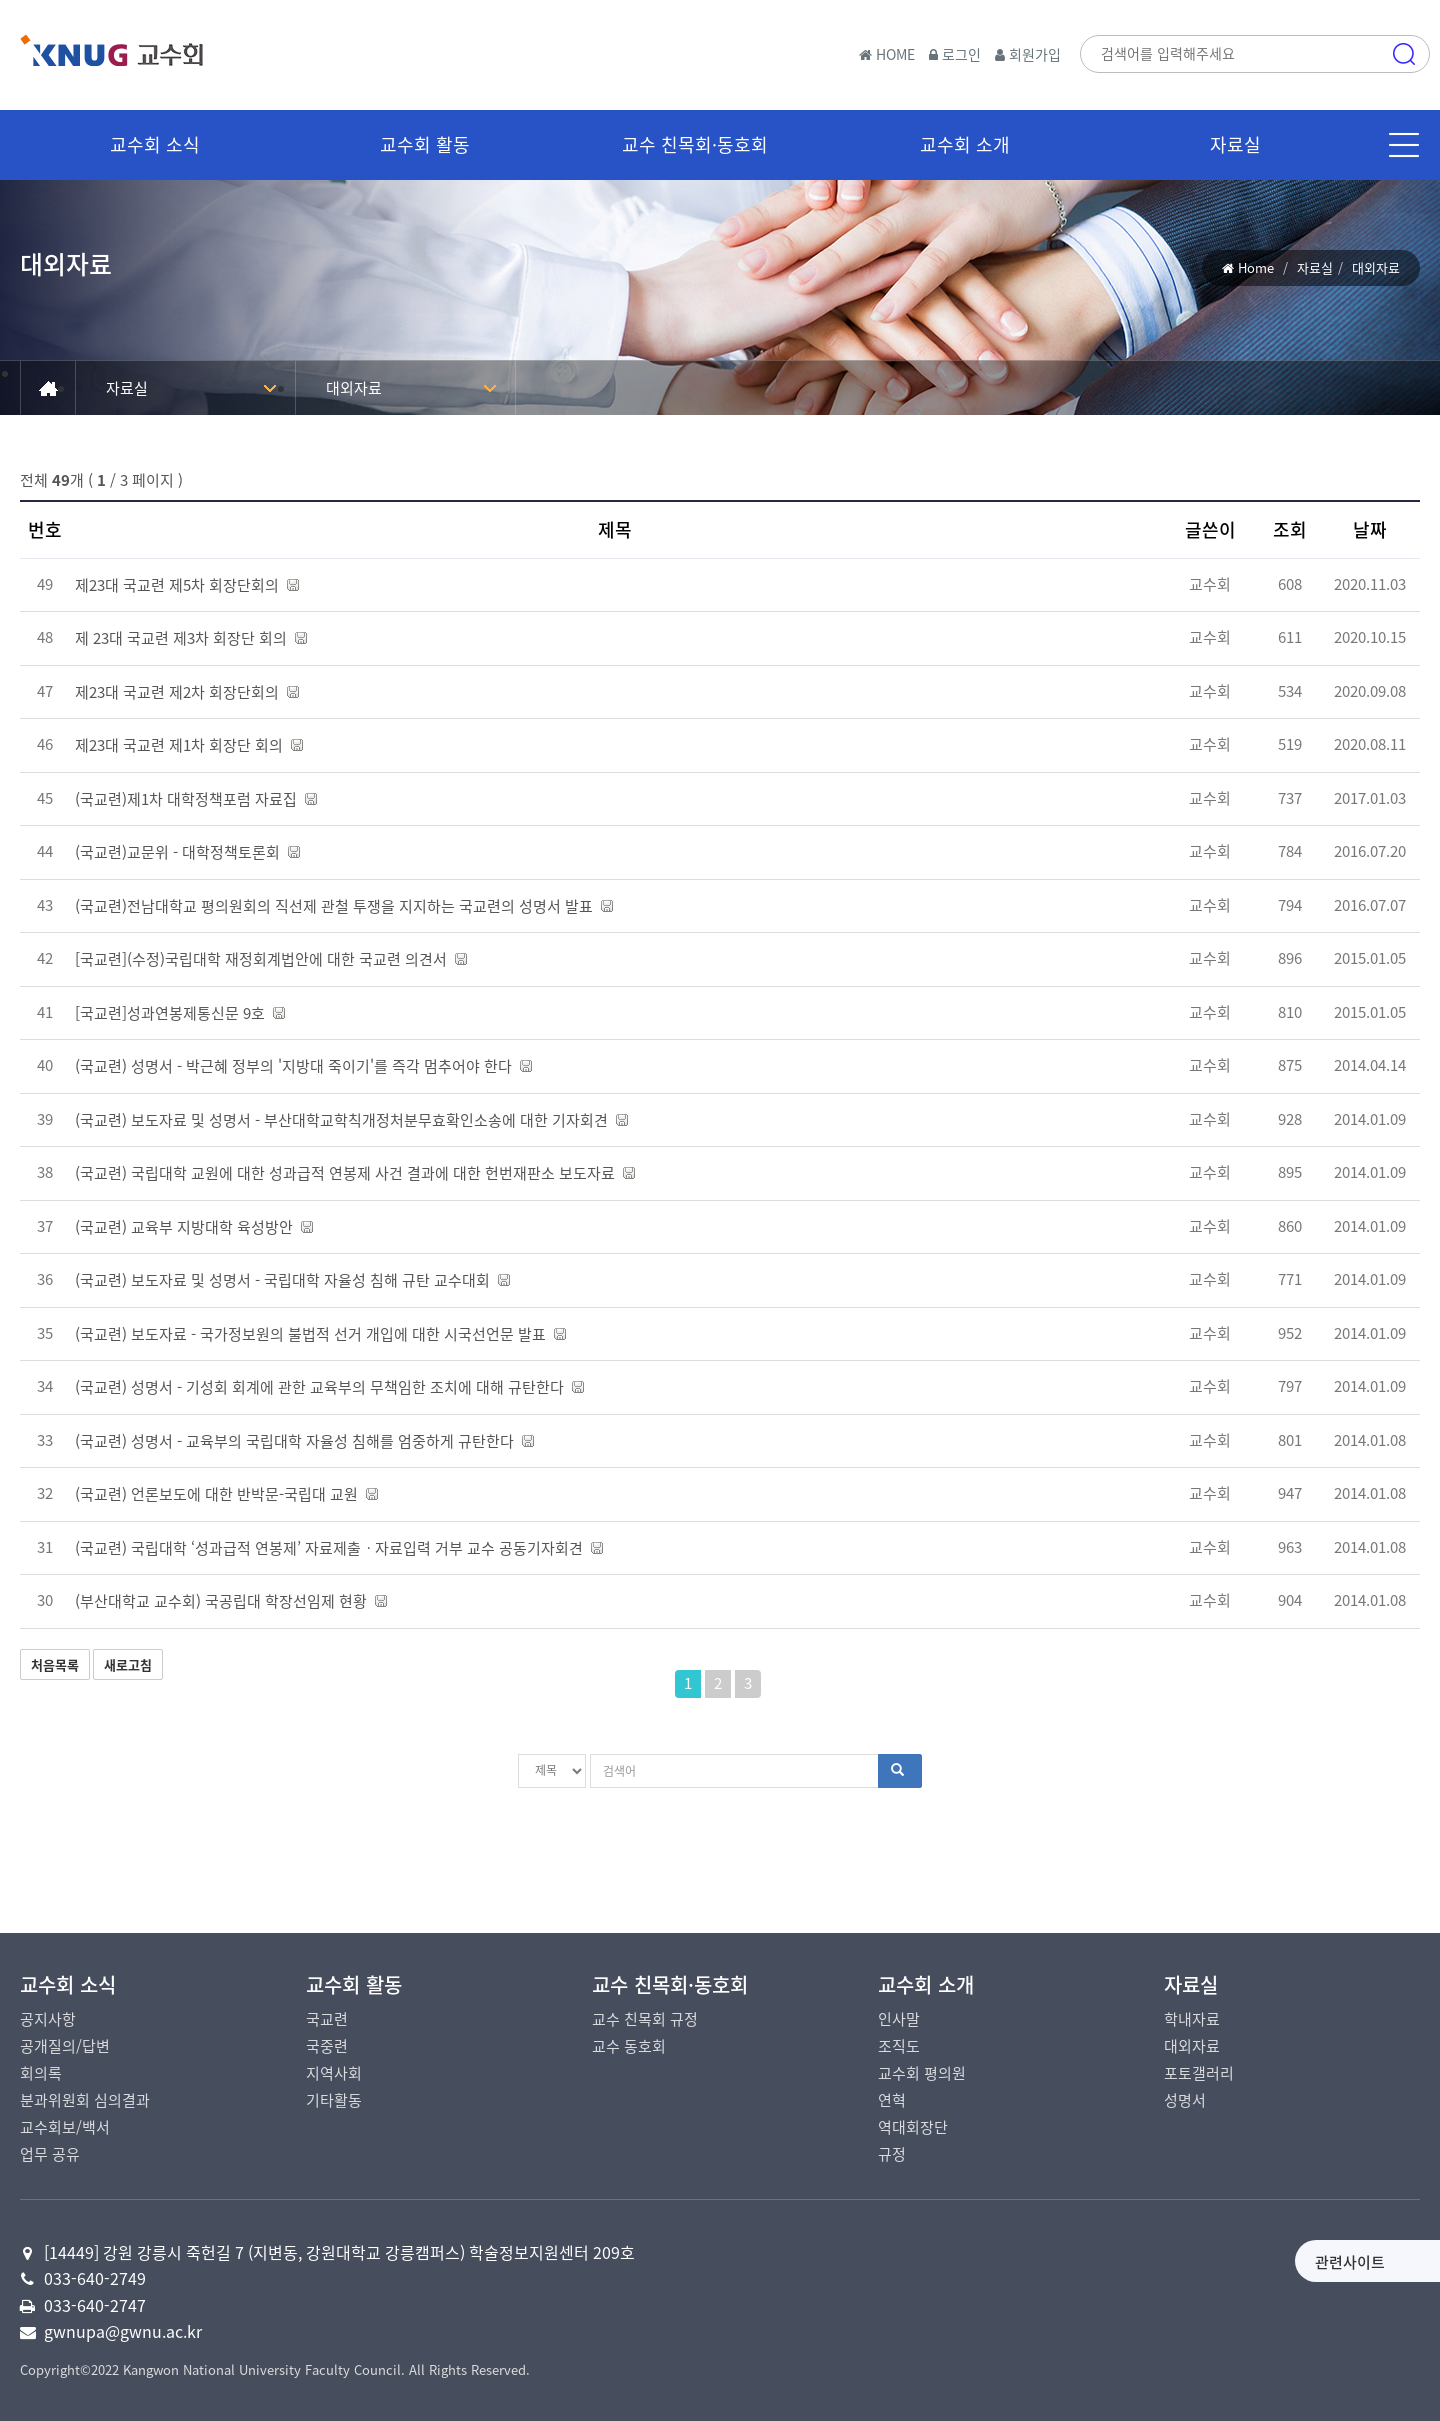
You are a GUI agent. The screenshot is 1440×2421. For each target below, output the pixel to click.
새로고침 (128, 1664)
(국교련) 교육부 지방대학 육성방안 (194, 1227)
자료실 (1315, 267)
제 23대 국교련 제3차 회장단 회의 (191, 638)
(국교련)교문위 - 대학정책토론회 (187, 852)
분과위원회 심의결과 (85, 2100)
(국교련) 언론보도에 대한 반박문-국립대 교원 (226, 1494)
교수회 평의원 (922, 2073)
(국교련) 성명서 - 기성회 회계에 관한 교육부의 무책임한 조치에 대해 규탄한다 (329, 1387)
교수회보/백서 (65, 2127)
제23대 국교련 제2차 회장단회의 (187, 692)
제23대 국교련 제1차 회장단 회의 (189, 745)
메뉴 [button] (1404, 145)
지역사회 (334, 2073)
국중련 (327, 2046)
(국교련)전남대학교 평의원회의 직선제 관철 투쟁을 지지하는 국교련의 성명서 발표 (344, 906)
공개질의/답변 (65, 2046)
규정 (892, 2154)
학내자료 (1192, 2019)
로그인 (955, 54)
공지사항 (48, 2019)
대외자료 (354, 388)
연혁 (892, 2100)
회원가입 (1028, 54)
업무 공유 (50, 2154)
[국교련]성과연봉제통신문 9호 (180, 1013)
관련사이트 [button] (1194, 2262)
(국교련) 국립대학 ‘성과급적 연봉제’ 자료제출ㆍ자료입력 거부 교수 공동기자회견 (339, 1548)
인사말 (899, 2019)
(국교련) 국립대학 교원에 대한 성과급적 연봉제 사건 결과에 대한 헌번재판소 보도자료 (355, 1173)
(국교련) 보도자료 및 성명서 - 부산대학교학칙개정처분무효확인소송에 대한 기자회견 (351, 1120)
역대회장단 (913, 2127)
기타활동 (334, 2100)
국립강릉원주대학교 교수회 (160, 59)
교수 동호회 (629, 2046)
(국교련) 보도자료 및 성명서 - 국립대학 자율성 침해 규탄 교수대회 (292, 1280)
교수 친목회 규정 (645, 2019)
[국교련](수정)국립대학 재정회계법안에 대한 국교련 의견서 (271, 959)
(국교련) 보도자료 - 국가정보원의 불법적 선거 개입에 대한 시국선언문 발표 (320, 1334)
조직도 (899, 2046)
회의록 (41, 2073)
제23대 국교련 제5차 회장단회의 (187, 585)
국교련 (327, 2019)
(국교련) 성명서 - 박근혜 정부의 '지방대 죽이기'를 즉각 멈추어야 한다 (303, 1066)
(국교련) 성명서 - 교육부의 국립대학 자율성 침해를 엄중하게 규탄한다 (304, 1441)
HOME (887, 54)
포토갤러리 (1199, 2073)
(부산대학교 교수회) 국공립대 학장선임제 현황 (231, 1601)
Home (1256, 267)
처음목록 (55, 1664)
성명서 (1185, 2100)
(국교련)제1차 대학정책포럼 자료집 (196, 799)
